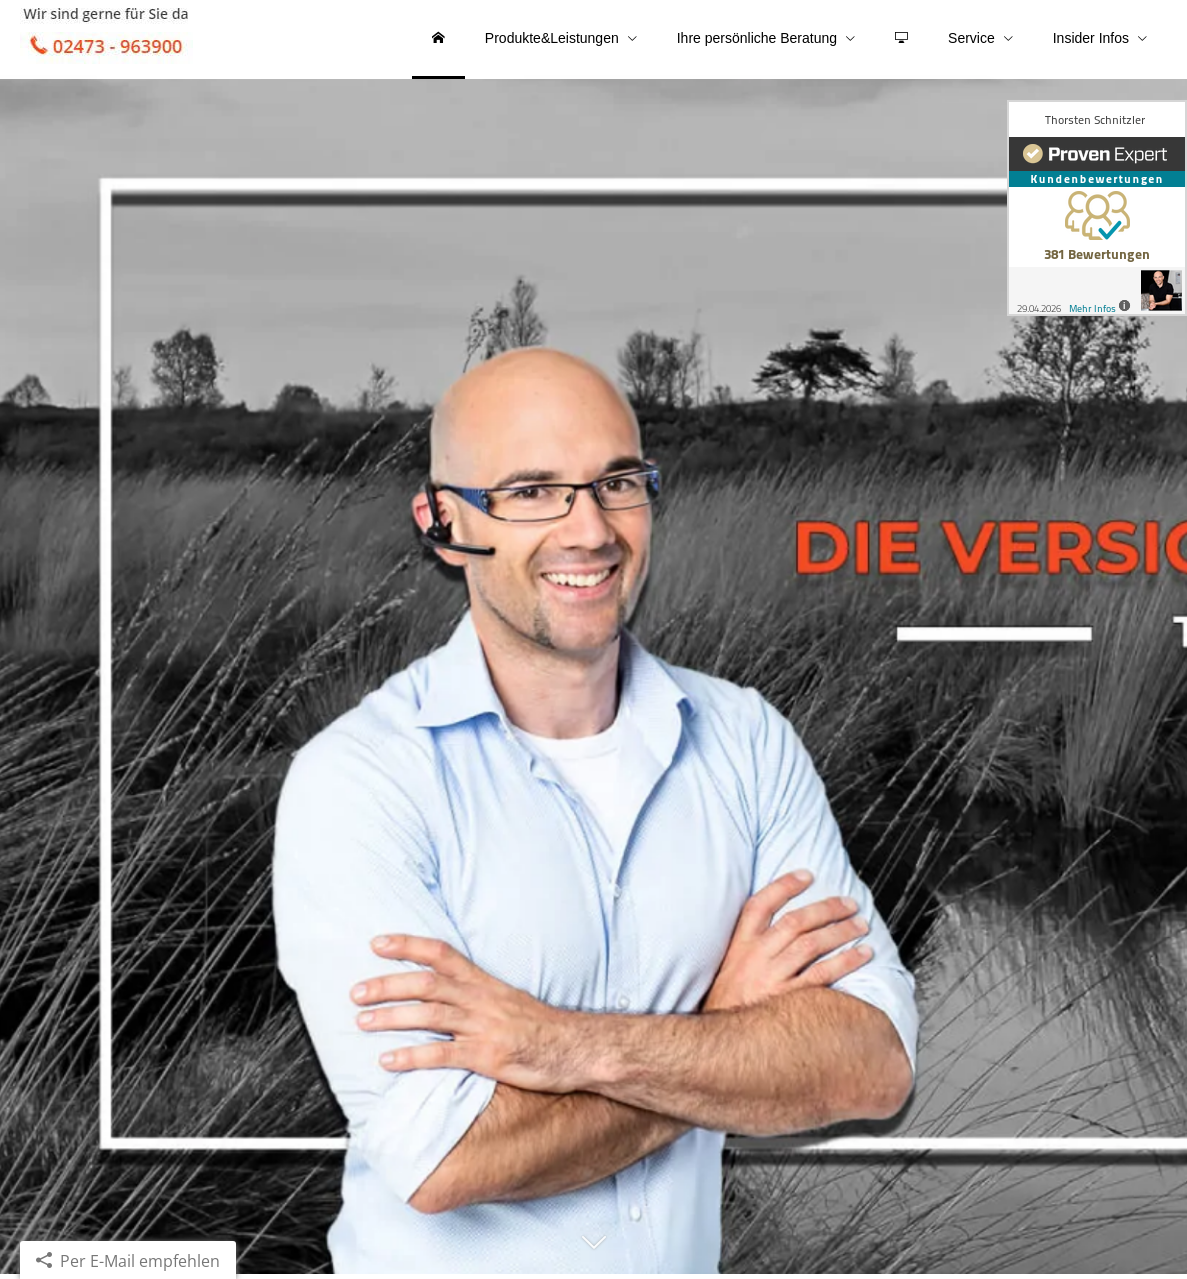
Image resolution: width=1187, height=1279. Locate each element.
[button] (593, 1256)
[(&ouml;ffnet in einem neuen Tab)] (1097, 208)
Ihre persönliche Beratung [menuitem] (757, 38)
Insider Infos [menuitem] (1091, 38)
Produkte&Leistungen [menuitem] (552, 38)
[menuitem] (438, 40)
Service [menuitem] (971, 38)
